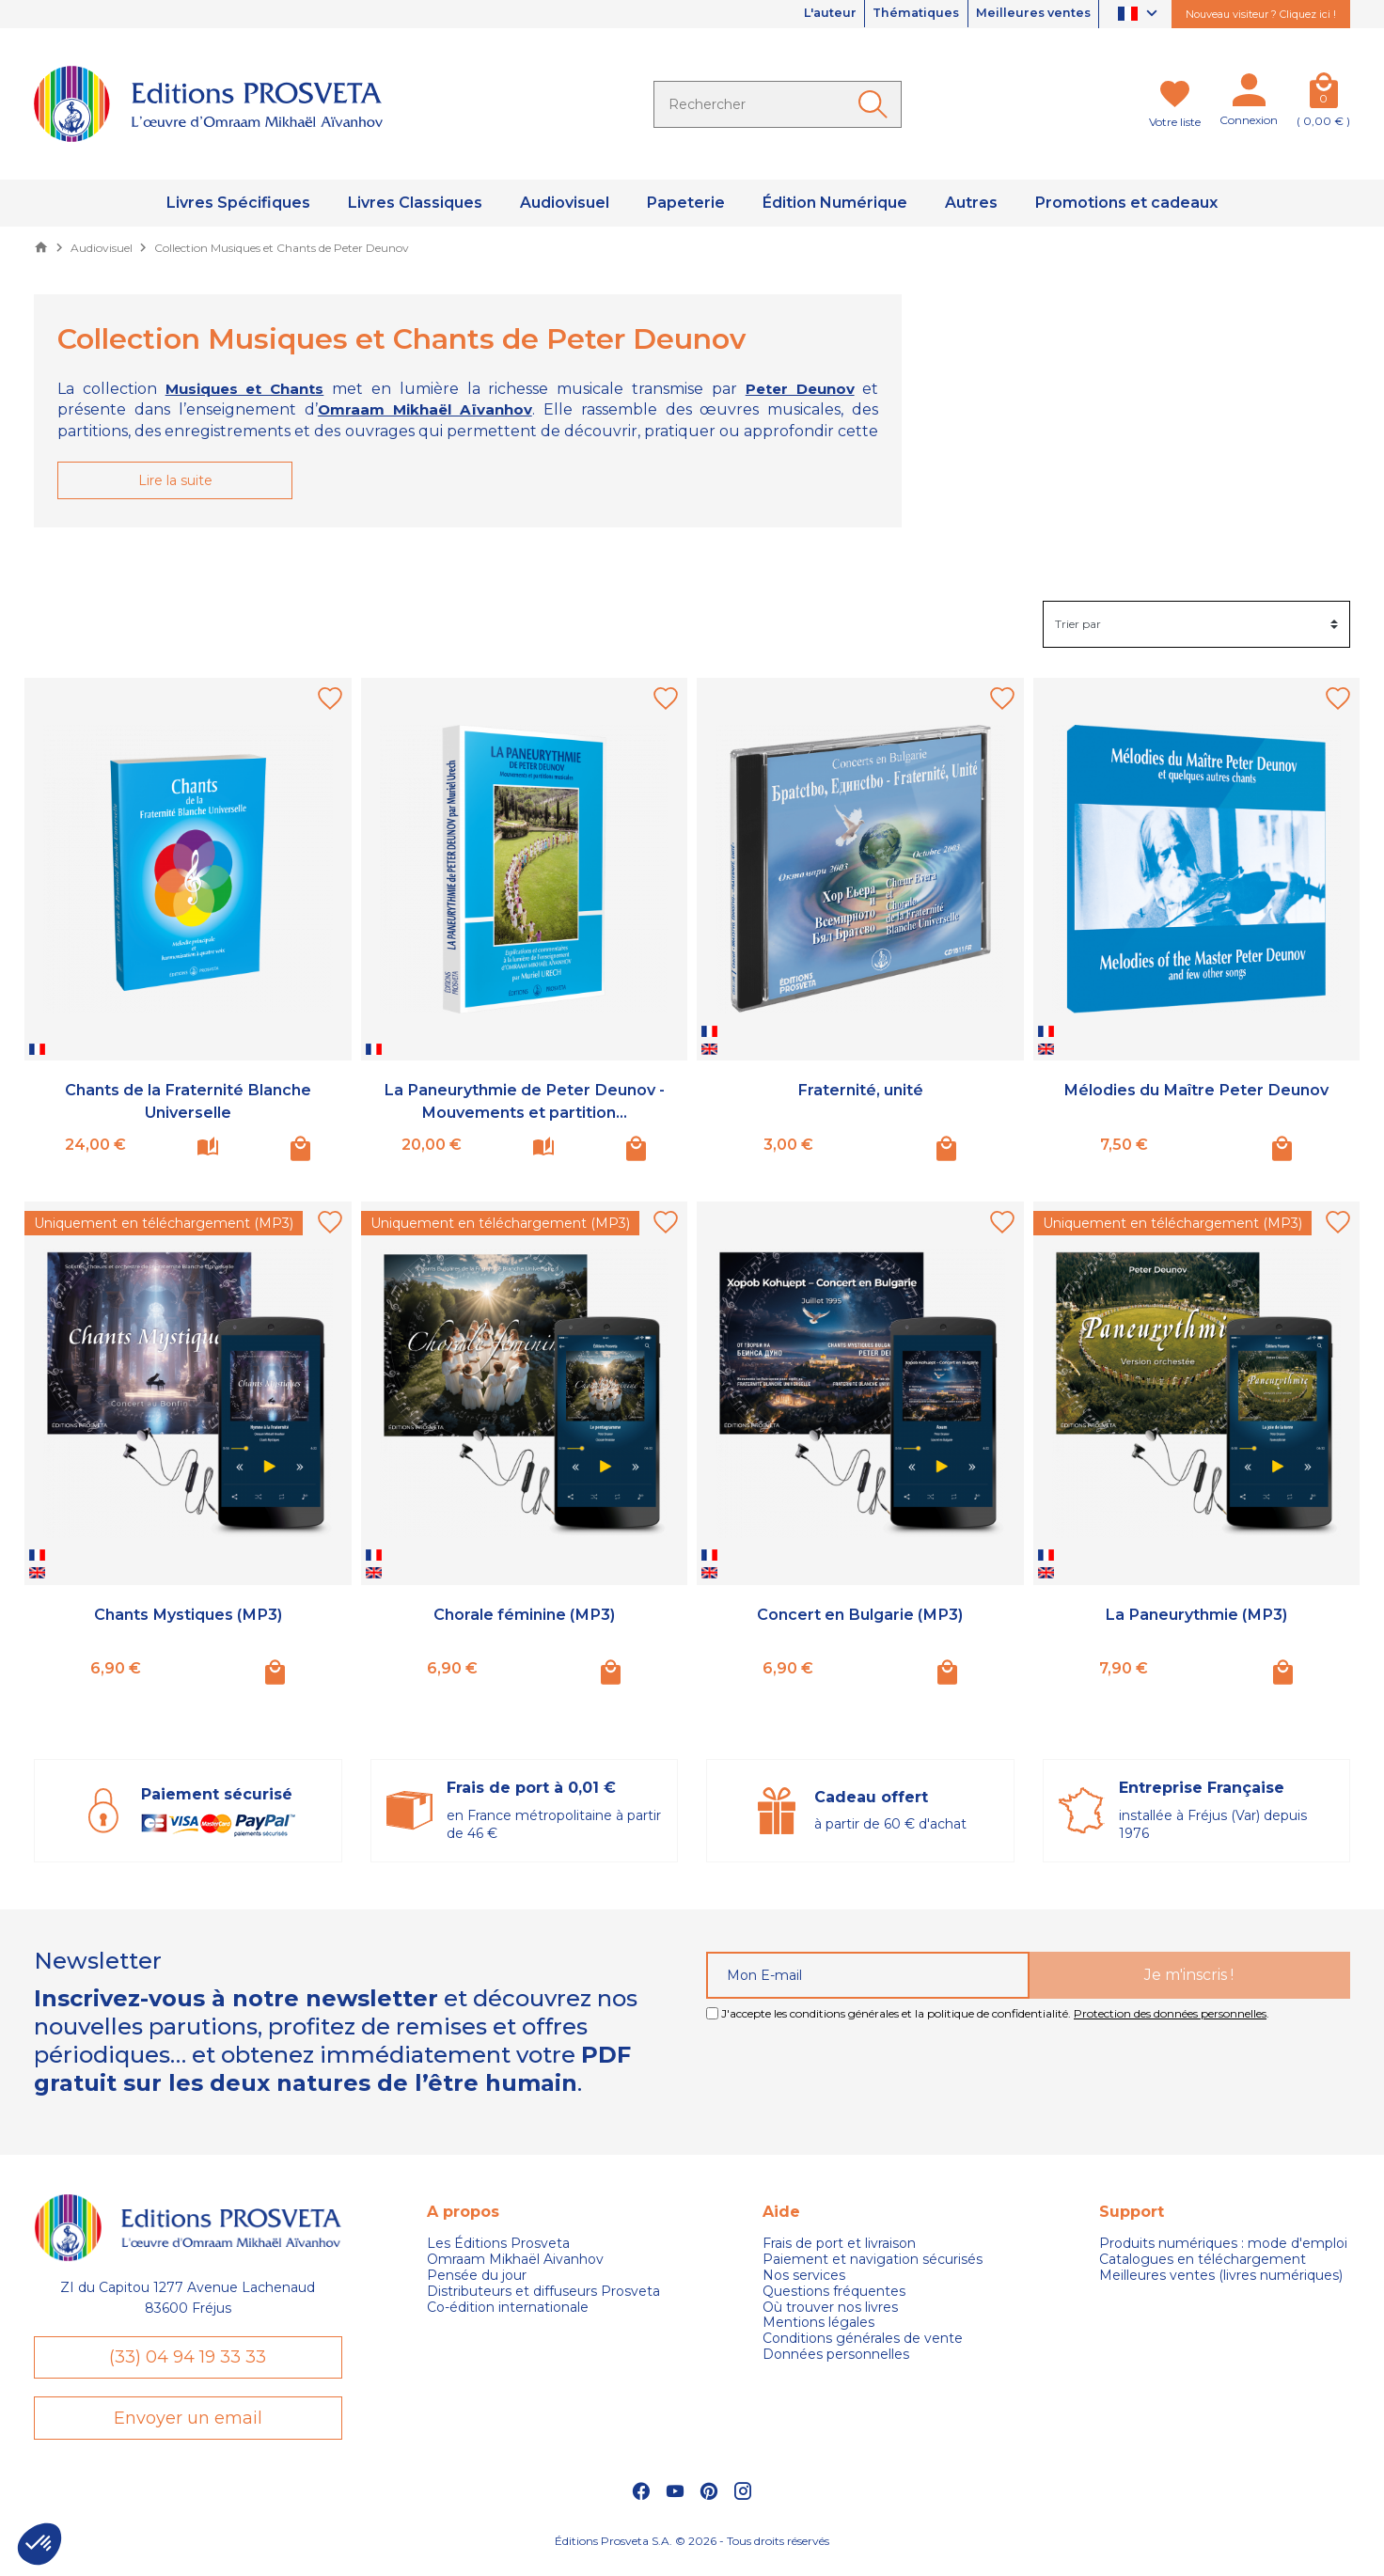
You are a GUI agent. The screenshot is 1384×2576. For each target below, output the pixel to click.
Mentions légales (818, 2325)
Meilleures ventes (1026, 14)
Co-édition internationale (508, 2309)
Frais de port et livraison (839, 2246)
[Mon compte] (1248, 94)
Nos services (804, 2277)
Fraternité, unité (860, 1091)
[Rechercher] (777, 104)
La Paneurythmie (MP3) (1196, 1615)
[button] (39, 2544)
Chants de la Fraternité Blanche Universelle (188, 1102)
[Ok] (876, 104)
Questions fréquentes (834, 2293)
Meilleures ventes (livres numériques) (1221, 2277)
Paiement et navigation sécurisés (873, 2261)
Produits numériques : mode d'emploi (1223, 2246)
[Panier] (1323, 94)
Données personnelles (836, 2356)
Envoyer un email (188, 2426)
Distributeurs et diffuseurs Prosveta (543, 2293)
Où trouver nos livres (830, 2309)
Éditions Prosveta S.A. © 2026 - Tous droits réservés (692, 2553)
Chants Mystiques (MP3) (187, 1615)
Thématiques (896, 14)
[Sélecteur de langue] (1140, 14)
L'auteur (797, 14)
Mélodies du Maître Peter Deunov (1196, 1091)
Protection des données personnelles (1170, 2014)
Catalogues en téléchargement (1202, 2261)
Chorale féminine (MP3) (523, 1615)
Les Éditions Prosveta (498, 2246)
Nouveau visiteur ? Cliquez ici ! (1261, 14)
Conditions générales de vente (863, 2340)
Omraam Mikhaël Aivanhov (515, 2261)
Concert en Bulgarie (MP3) (860, 1615)
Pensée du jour (477, 2277)
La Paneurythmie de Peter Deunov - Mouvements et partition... (524, 1102)
